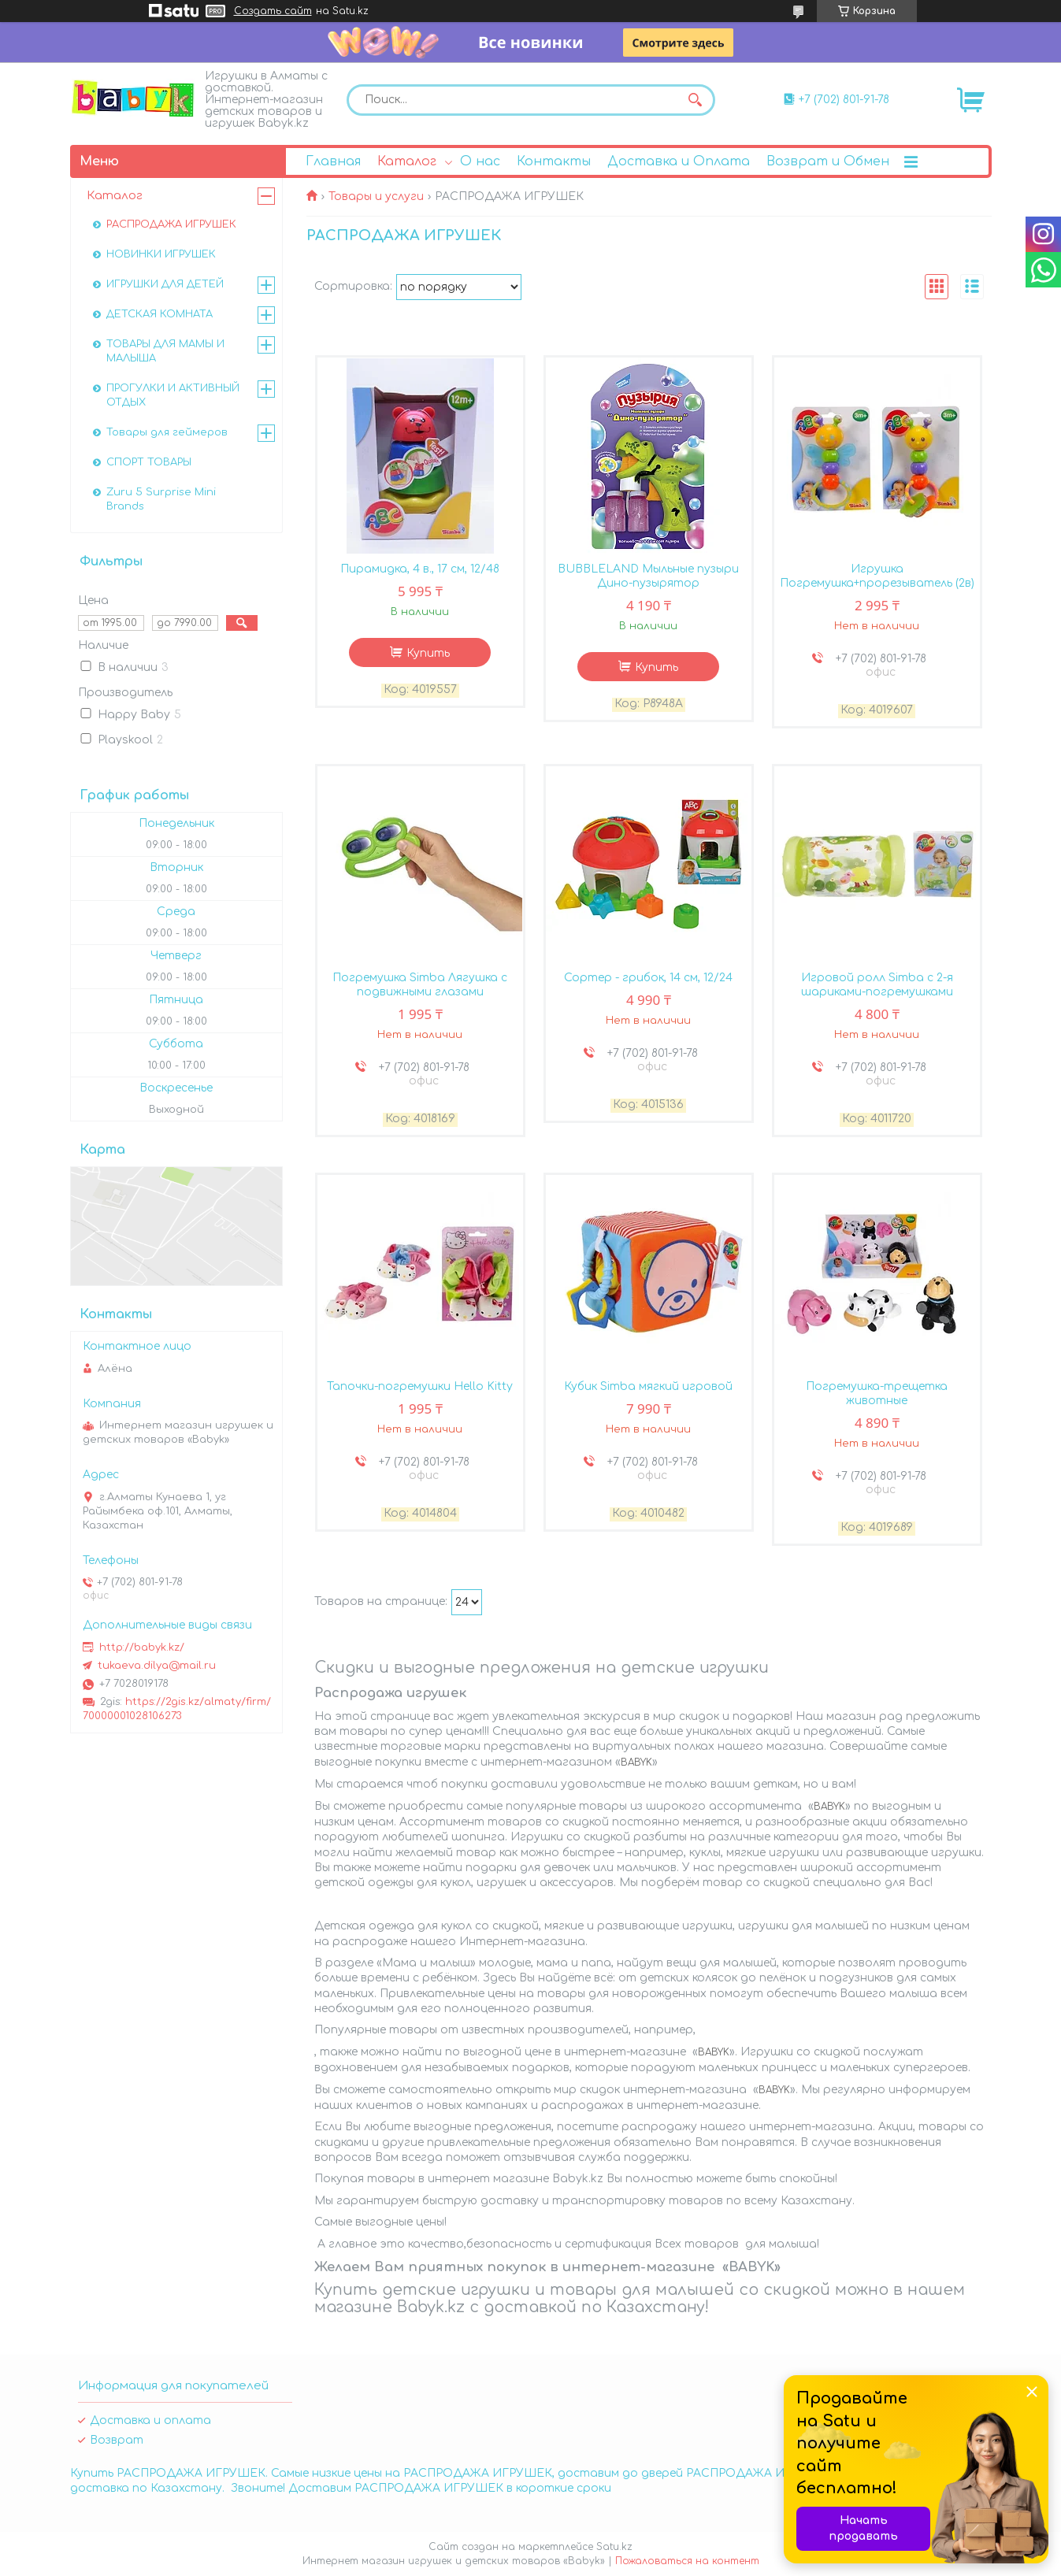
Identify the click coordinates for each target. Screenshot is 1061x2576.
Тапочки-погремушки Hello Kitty (420, 1386)
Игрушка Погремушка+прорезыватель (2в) (877, 576)
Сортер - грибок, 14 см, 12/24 (648, 978)
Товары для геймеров (167, 432)
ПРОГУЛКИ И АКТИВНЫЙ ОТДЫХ (172, 395)
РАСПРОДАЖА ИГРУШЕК (171, 224)
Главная (333, 161)
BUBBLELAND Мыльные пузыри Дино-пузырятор (648, 576)
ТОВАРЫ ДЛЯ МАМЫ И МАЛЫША (165, 351)
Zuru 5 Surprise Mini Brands (161, 499)
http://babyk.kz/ (141, 1647)
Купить (428, 653)
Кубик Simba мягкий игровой (648, 1386)
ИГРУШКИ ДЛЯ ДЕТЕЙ (165, 284)
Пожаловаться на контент (687, 2561)
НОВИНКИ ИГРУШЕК (161, 254)
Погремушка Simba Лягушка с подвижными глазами (419, 985)
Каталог (406, 161)
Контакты (554, 161)
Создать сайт (273, 11)
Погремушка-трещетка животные (877, 1394)
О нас (480, 161)
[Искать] (695, 100)
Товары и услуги (376, 196)
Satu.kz (614, 2546)
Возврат (116, 2440)
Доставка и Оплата (678, 161)
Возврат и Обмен (827, 161)
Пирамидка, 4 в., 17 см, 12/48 (419, 569)
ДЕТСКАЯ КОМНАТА (159, 314)
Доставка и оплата (150, 2420)
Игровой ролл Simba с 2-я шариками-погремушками (877, 985)
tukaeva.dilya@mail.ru (157, 1665)
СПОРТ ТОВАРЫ (148, 462)
